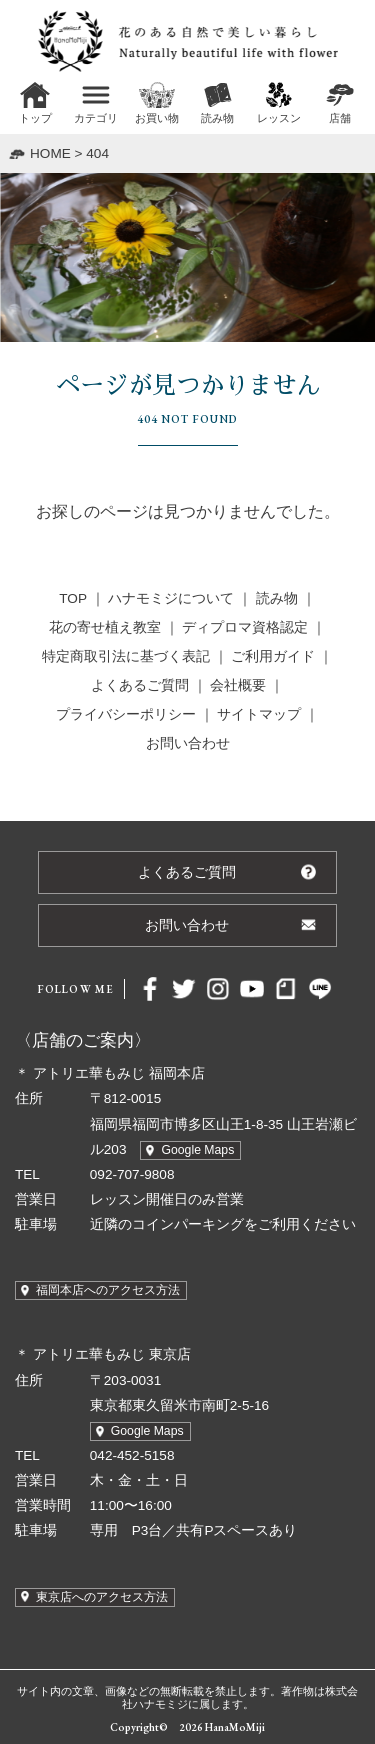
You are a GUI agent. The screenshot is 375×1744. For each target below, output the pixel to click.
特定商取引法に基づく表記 (126, 656)
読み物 (277, 598)
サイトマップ (259, 714)
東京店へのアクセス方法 (102, 1597)
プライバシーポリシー (126, 714)
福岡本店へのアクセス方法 (108, 1290)
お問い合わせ (188, 743)
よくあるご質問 (140, 685)
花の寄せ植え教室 (105, 627)
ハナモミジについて (171, 598)
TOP (72, 598)
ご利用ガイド (273, 656)
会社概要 (238, 685)
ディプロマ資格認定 (245, 627)
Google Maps (197, 1150)
